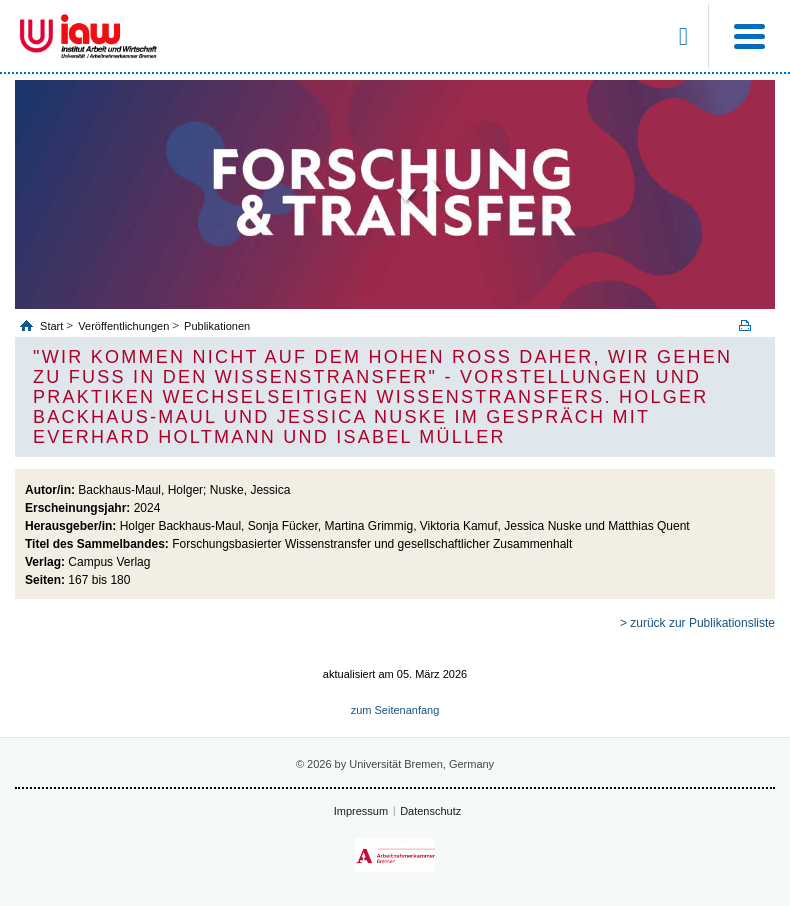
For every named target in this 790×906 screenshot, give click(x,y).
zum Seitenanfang (395, 710)
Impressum (361, 811)
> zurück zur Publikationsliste (697, 623)
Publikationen (217, 326)
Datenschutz (430, 811)
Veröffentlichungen (123, 326)
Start (53, 326)
